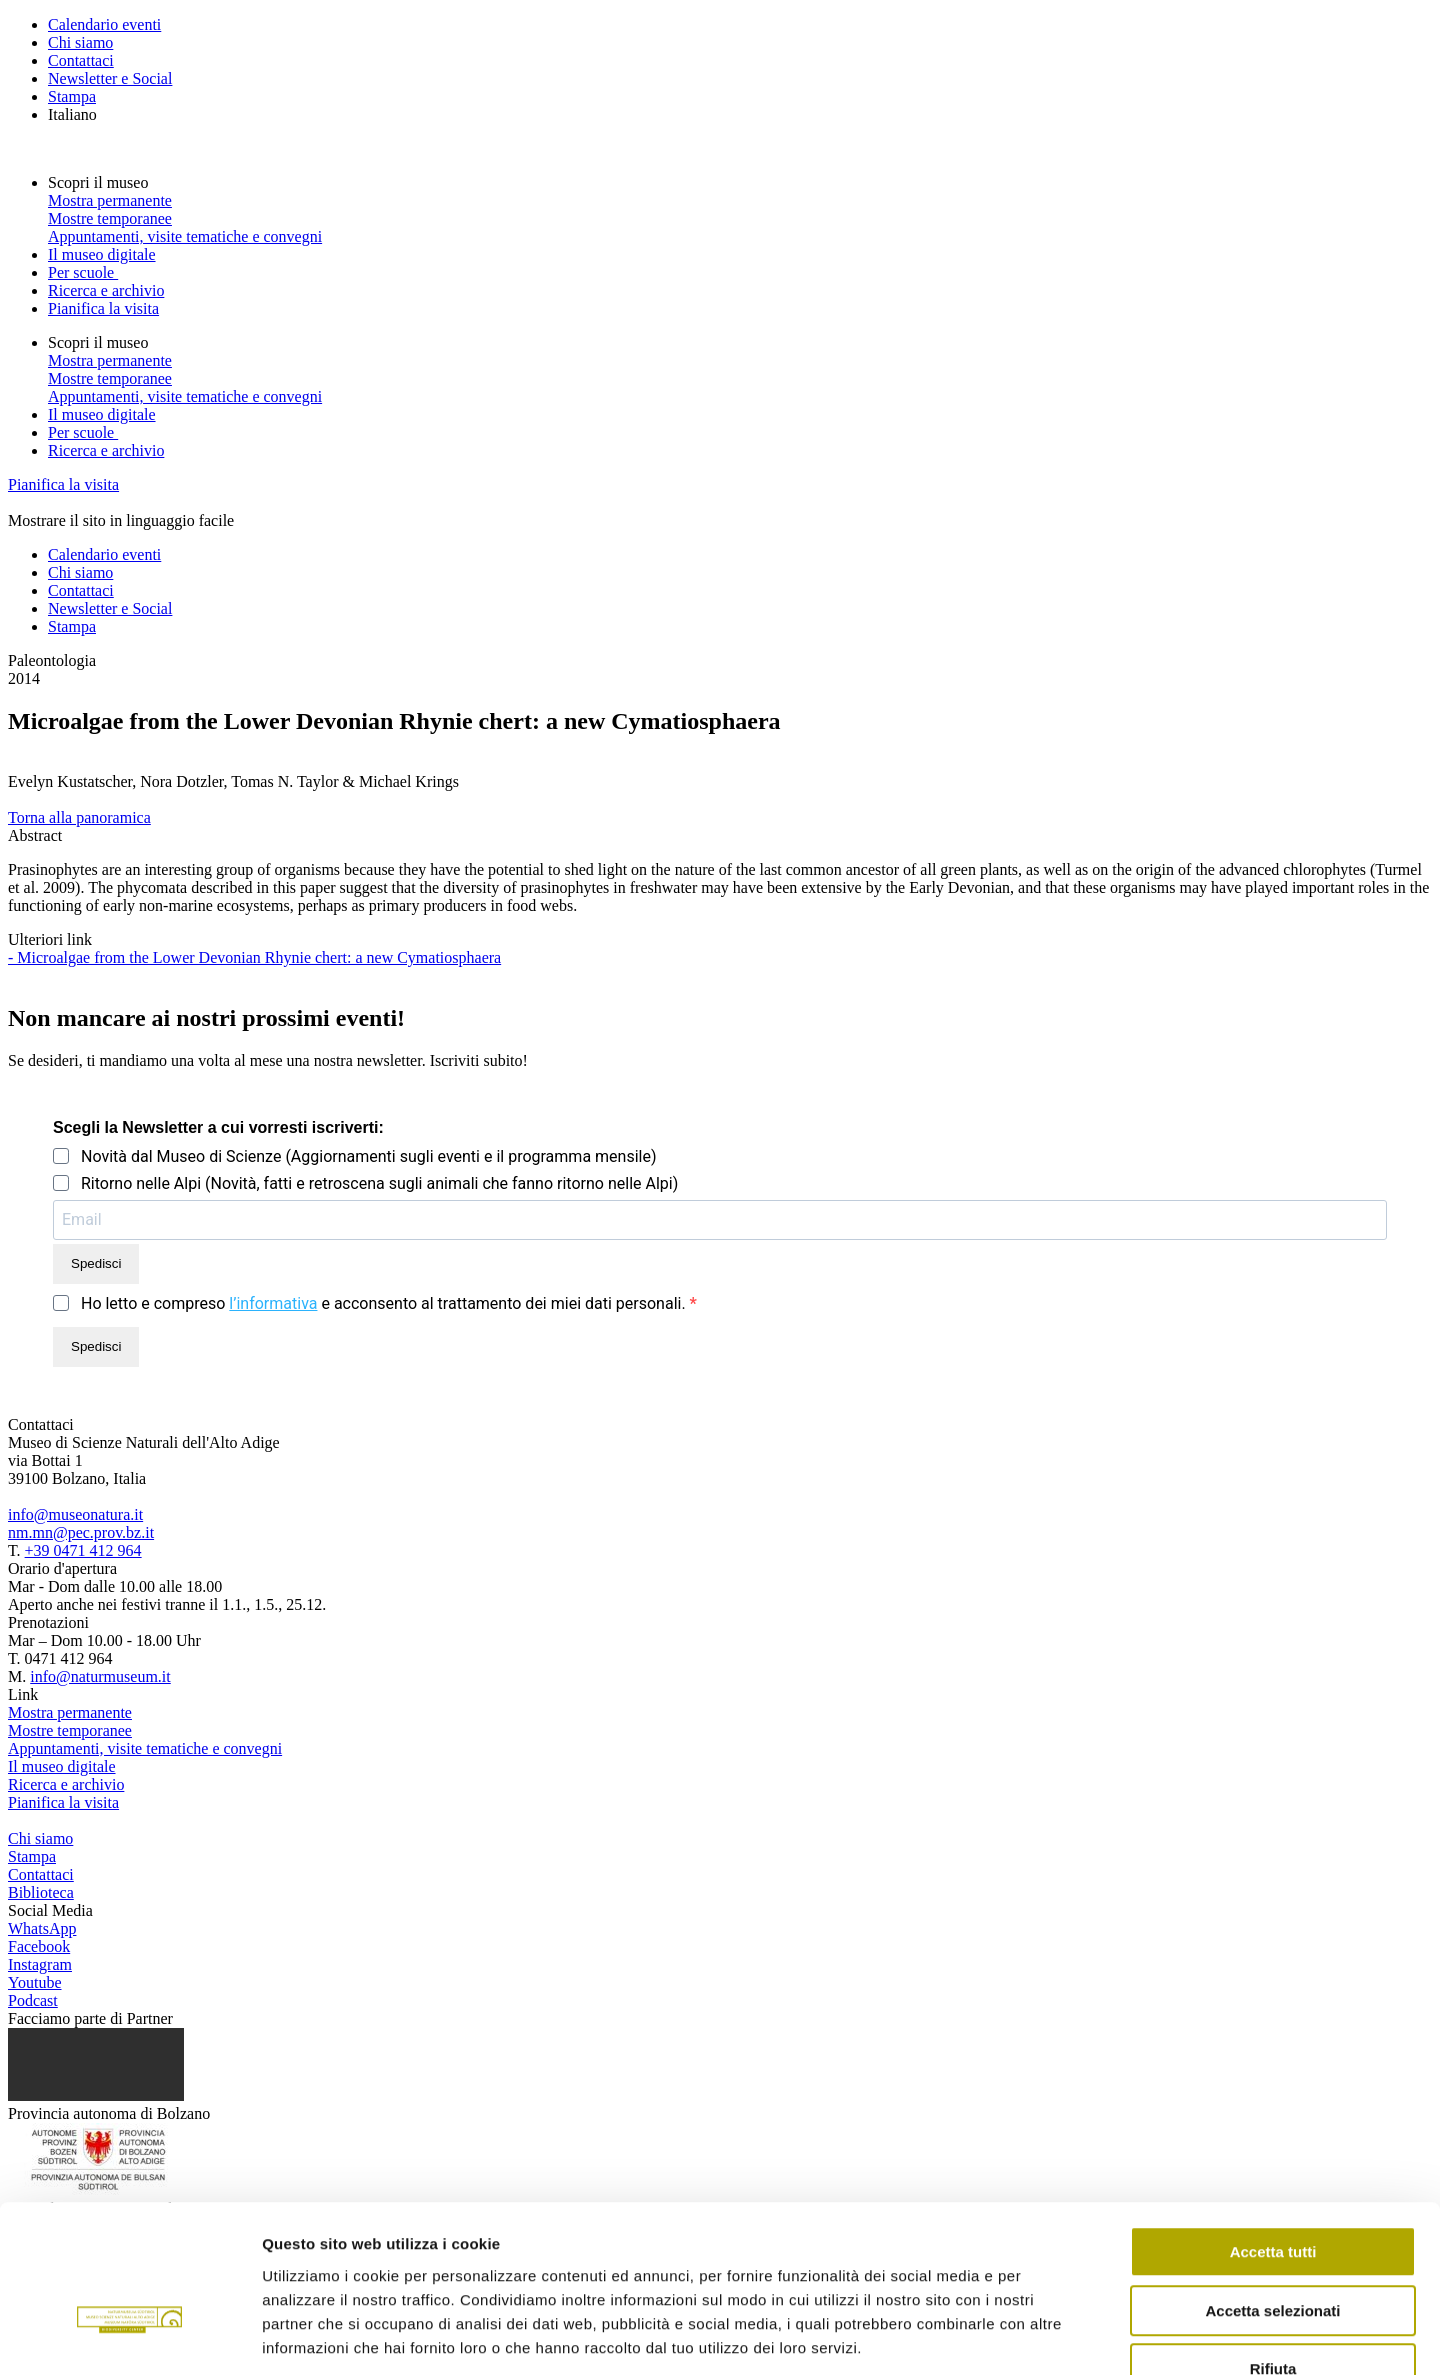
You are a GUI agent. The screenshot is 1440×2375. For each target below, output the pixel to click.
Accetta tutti (1273, 2130)
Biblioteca (41, 1892)
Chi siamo (80, 42)
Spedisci (96, 1263)
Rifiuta (1273, 2247)
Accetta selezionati (1272, 2189)
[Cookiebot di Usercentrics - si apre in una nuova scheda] (129, 2336)
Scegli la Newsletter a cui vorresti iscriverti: (218, 1127)
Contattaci (81, 60)
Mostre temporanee (110, 218)
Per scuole (83, 272)
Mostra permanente (110, 200)
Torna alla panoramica (79, 817)
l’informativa (273, 1303)
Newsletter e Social (110, 78)
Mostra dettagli (1052, 2335)
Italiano (72, 114)
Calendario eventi (104, 24)
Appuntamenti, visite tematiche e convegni (185, 236)
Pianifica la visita (103, 308)
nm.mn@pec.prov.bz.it (81, 1532)
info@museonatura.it (75, 1514)
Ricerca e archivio (106, 290)
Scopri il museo (100, 182)
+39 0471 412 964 (83, 1550)
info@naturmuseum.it (100, 1676)
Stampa (72, 96)
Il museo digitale (102, 254)
